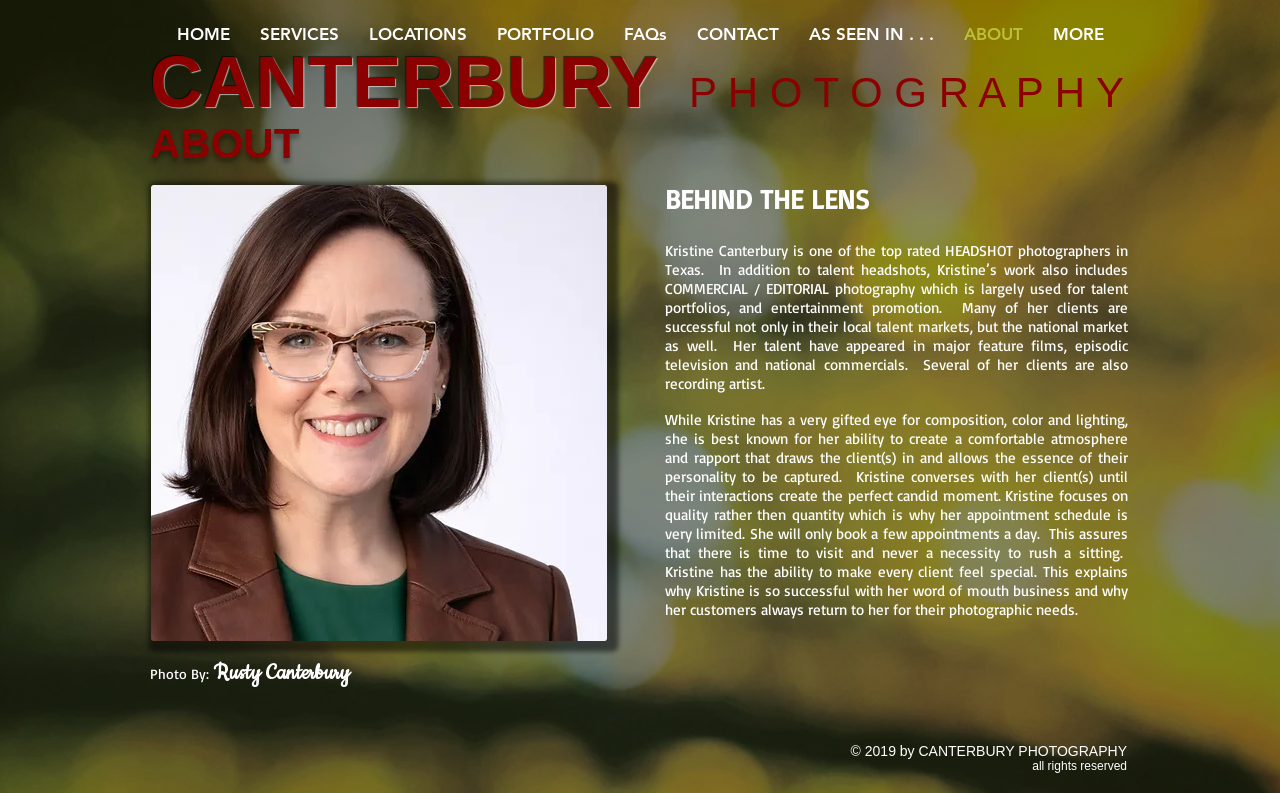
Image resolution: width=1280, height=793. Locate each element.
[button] (299, 34)
